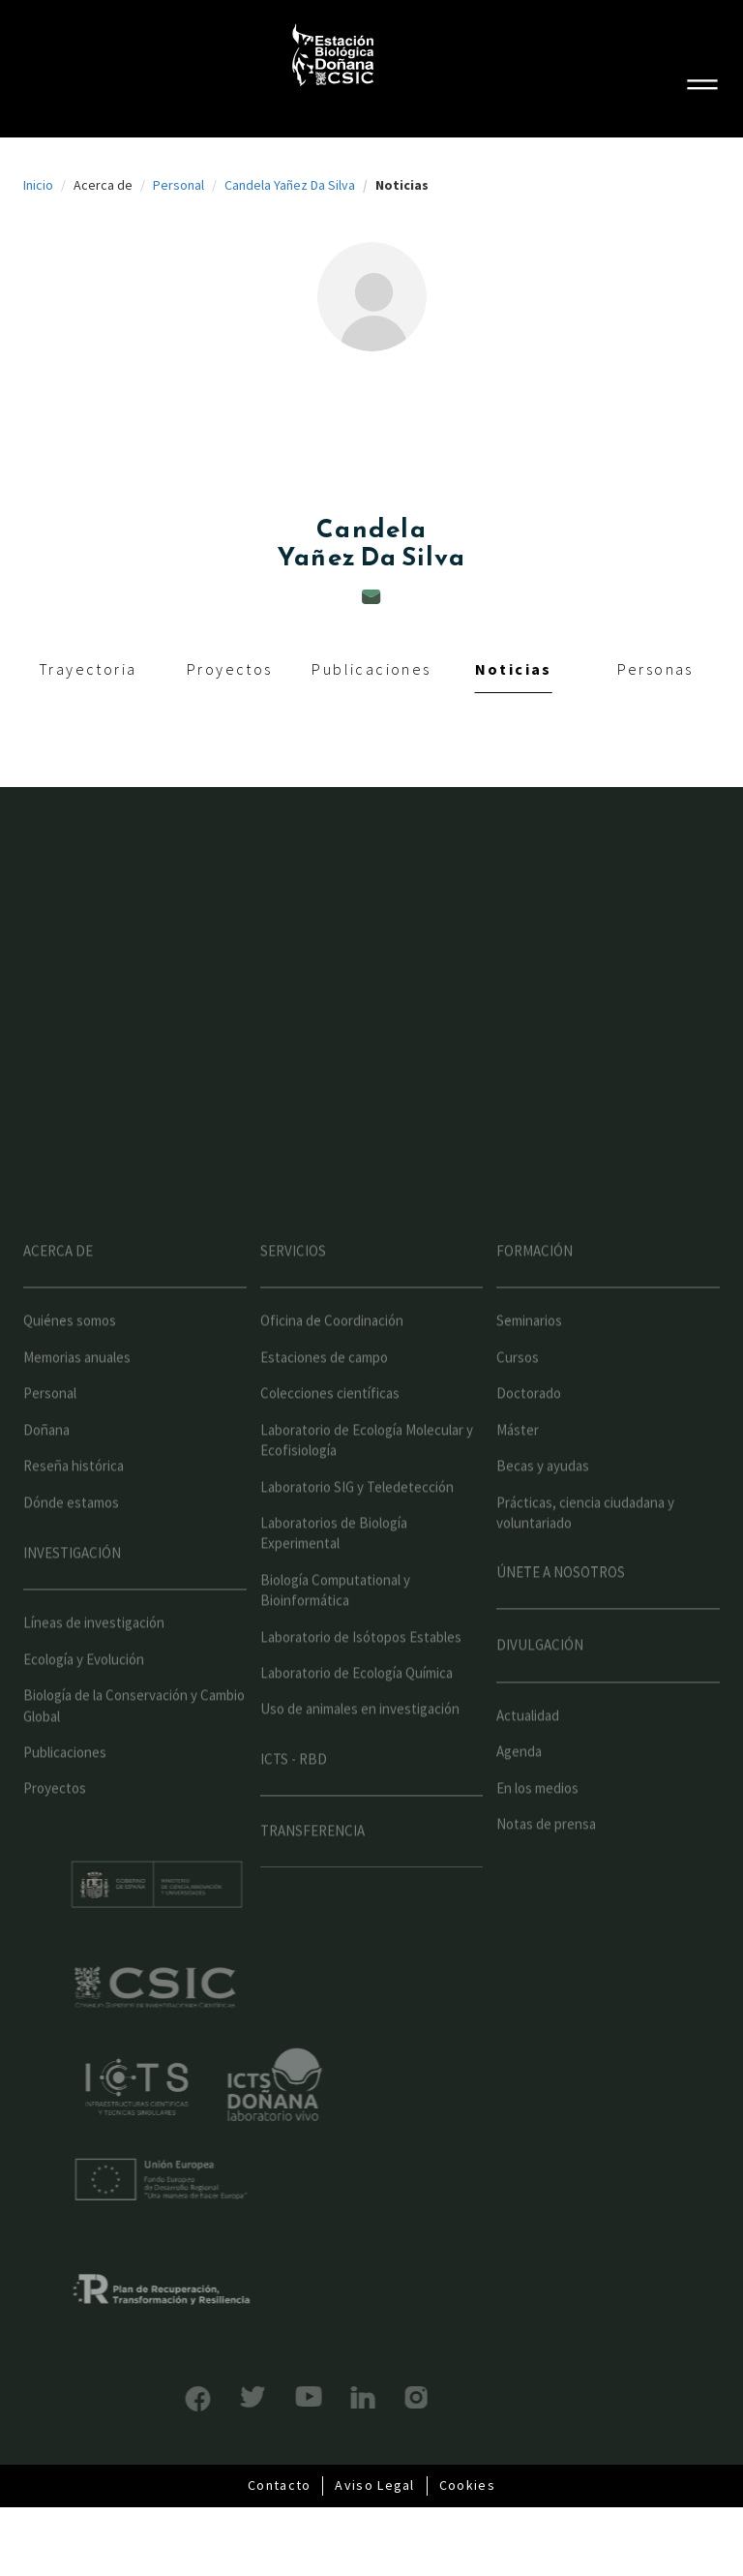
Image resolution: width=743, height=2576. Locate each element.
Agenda (519, 1782)
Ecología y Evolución (83, 1690)
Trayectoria (87, 669)
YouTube (277, 2396)
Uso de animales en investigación (360, 1740)
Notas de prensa (546, 1854)
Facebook (167, 2398)
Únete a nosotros (560, 1603)
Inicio (38, 185)
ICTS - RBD (293, 1789)
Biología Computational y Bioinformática (335, 1620)
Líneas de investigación (93, 1654)
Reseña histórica (73, 1496)
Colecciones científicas (330, 1424)
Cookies (467, 2485)
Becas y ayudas (542, 1496)
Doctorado (528, 1424)
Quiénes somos (69, 1352)
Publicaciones (371, 669)
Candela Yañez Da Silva (289, 185)
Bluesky (222, 2397)
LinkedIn (332, 2397)
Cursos (517, 1388)
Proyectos (230, 669)
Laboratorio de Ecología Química (356, 1703)
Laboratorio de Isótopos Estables (360, 1667)
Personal (178, 185)
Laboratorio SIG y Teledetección (357, 1517)
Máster (517, 1460)
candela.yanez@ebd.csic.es (371, 597)
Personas (655, 669)
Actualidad (527, 1746)
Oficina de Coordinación (331, 1352)
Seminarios (529, 1352)
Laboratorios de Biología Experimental (333, 1563)
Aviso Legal (374, 2485)
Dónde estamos (71, 1533)
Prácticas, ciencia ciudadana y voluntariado (585, 1543)
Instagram (385, 2397)
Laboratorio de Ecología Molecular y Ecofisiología (366, 1470)
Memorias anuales (77, 1388)
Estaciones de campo (324, 1388)
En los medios (537, 1818)
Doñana (46, 1460)
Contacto (279, 2485)
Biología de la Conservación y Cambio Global (134, 1735)
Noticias (513, 669)
